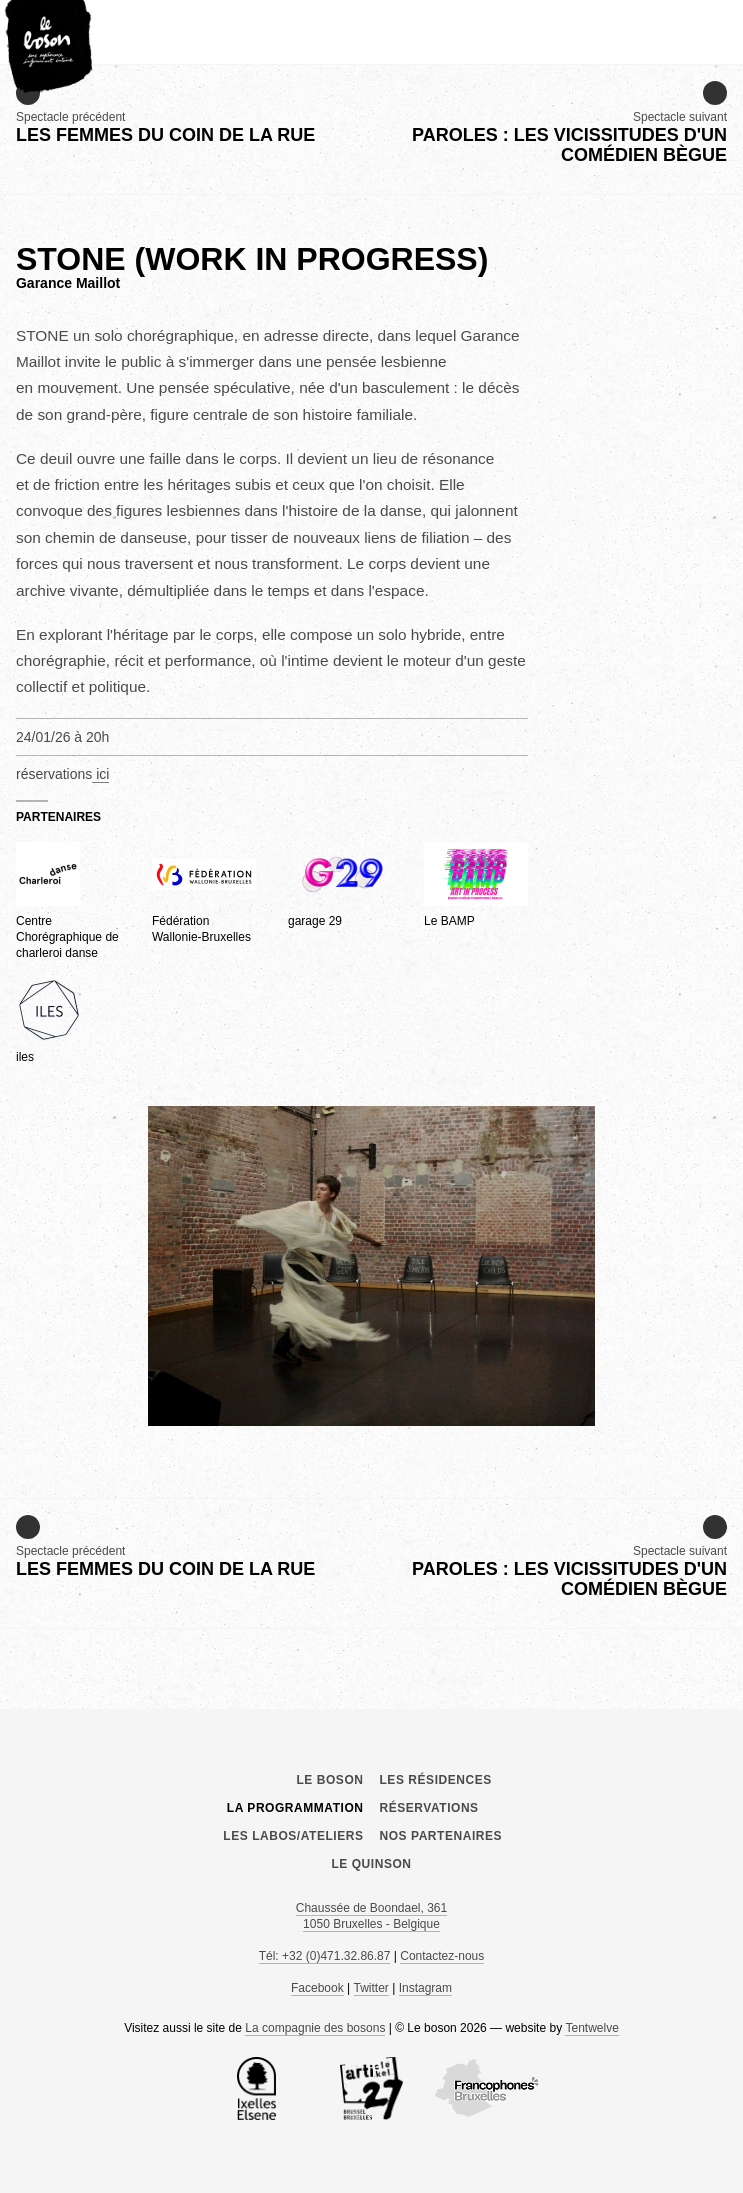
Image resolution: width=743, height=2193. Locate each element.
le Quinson (371, 1864)
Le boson (372, 1709)
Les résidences (436, 1780)
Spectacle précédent (165, 113)
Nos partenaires (441, 1836)
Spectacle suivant (550, 123)
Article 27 (372, 2089)
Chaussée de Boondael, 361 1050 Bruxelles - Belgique (371, 1916)
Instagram (425, 1988)
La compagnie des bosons (315, 2028)
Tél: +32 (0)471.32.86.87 (325, 1956)
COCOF (487, 2089)
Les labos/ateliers (293, 1836)
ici (100, 774)
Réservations (429, 1808)
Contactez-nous (442, 1956)
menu (717, 24)
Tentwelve (591, 2028)
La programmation (295, 1808)
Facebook (317, 1988)
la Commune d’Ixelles (256, 2089)
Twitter (371, 1988)
